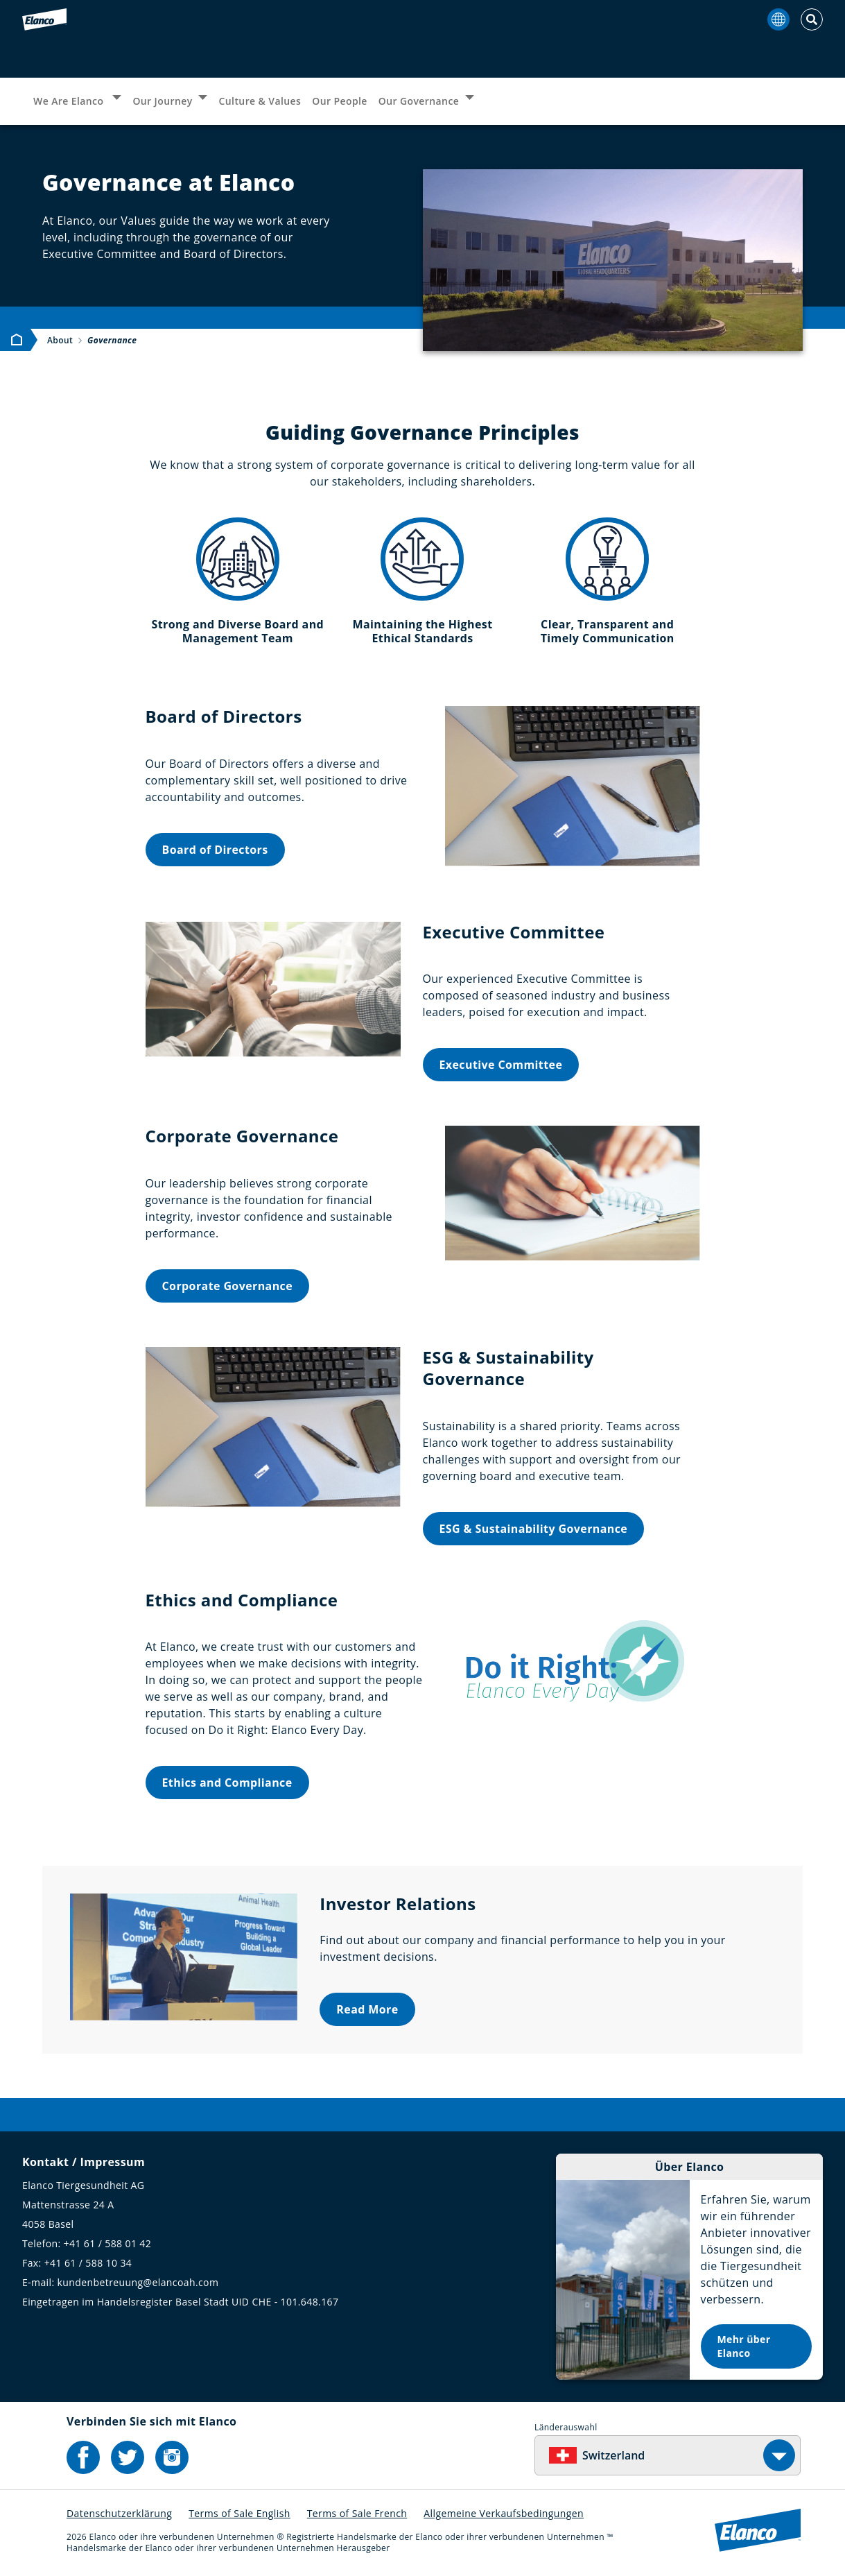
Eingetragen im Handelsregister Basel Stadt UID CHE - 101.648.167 (180, 2301)
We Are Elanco (69, 101)
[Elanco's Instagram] (172, 2457)
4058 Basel (48, 2224)
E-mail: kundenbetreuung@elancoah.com (120, 2282)
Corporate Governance (227, 1286)
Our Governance (418, 101)
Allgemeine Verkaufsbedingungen (504, 2513)
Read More (367, 2009)
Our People (339, 101)
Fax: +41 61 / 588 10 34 (77, 2262)
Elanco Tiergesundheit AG (83, 2185)
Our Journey (162, 101)
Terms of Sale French (357, 2513)
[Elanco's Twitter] (127, 2457)
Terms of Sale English (239, 2513)
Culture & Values (260, 101)
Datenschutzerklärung (119, 2513)
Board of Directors (215, 849)
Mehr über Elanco (744, 2346)
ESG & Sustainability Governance (533, 1528)
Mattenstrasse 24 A (68, 2204)
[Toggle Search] (812, 19)
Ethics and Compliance (227, 1782)
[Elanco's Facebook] (83, 2457)
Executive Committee (501, 1064)
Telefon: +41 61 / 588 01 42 (86, 2243)
